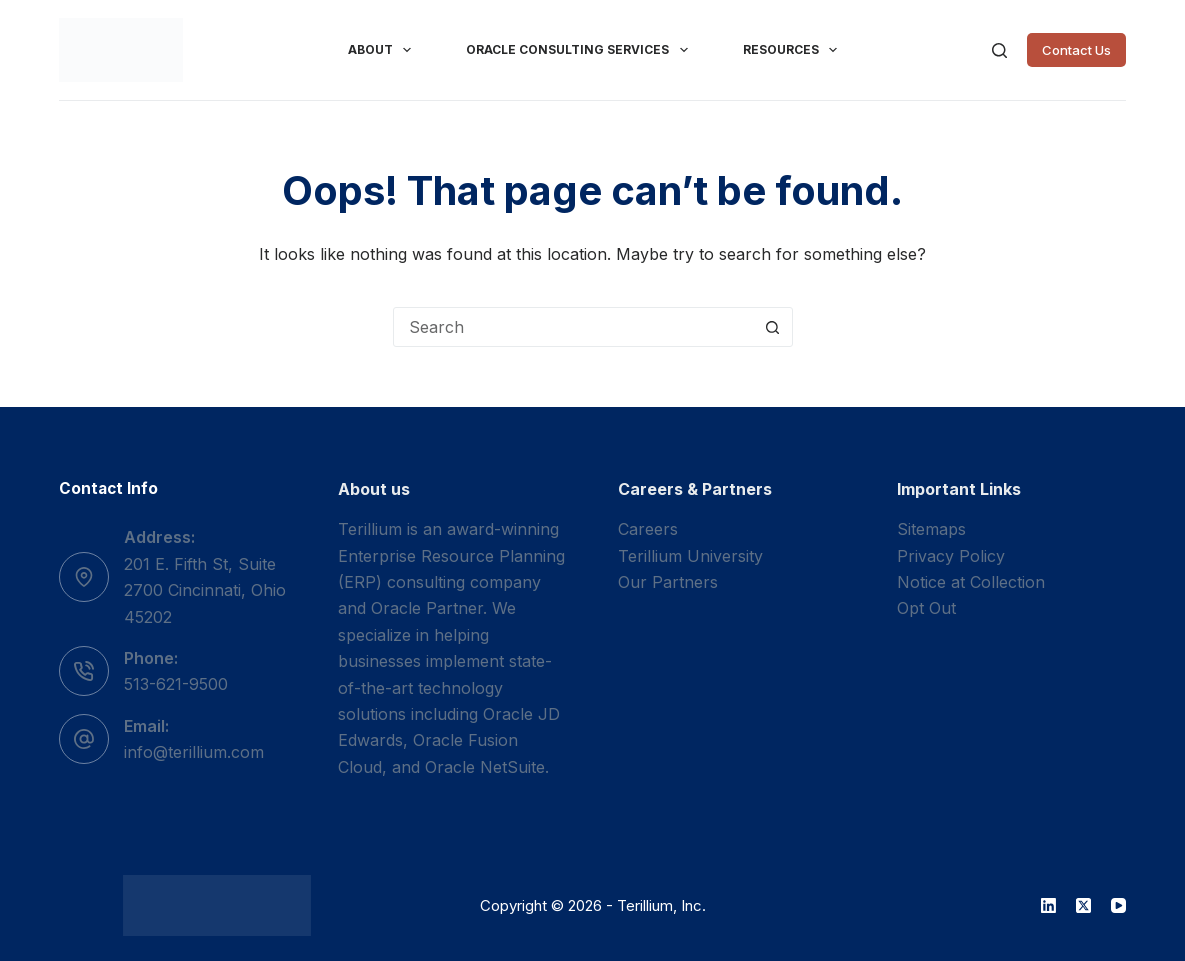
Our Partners (668, 582)
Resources (794, 50)
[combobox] (574, 327)
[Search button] (773, 327)
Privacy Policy (951, 556)
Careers (648, 529)
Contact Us (1076, 50)
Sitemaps (931, 529)
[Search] (999, 50)
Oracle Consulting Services (580, 50)
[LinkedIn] (1048, 905)
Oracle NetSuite (485, 767)
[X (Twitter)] (1083, 905)
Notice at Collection (971, 582)
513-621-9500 (176, 684)
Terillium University (690, 556)
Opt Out (926, 608)
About (383, 50)
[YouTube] (1118, 905)
